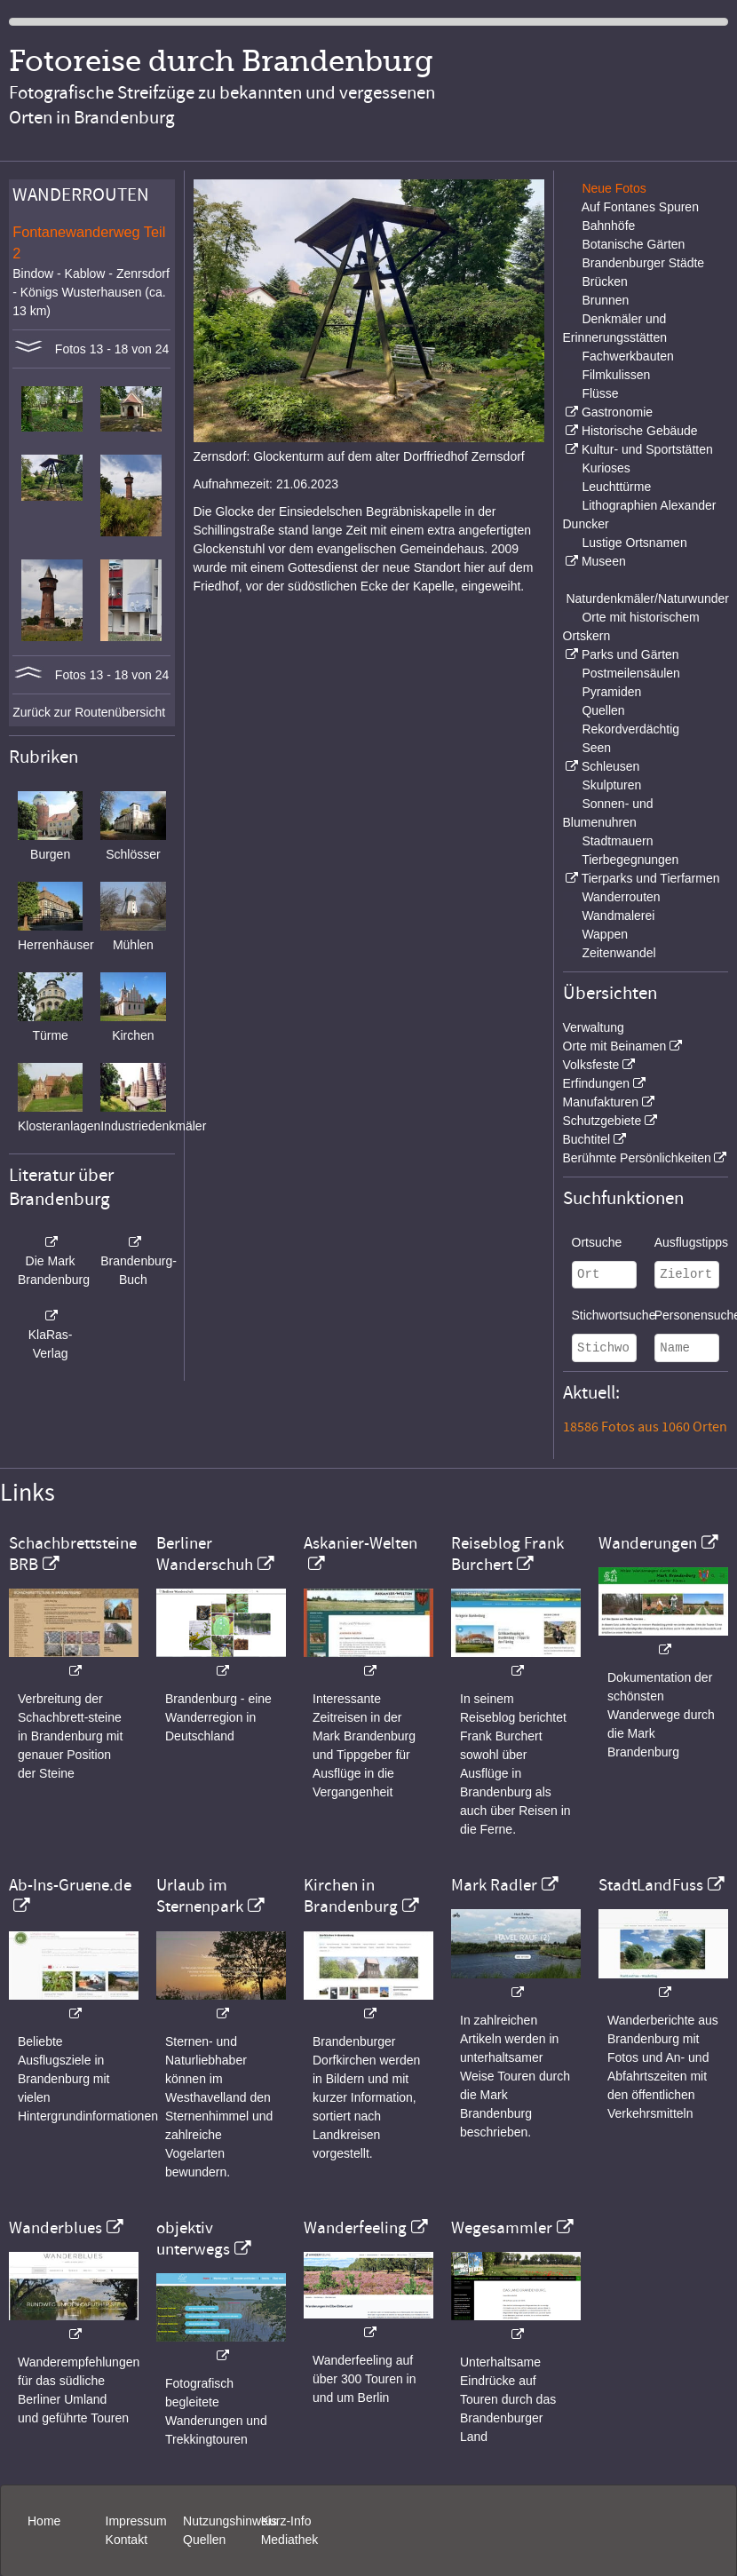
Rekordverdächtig (630, 729)
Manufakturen (601, 1102)
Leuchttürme (616, 487)
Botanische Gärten (633, 244)
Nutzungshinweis (230, 2521)
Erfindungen (596, 1083)
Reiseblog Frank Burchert (507, 1554)
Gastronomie (617, 412)
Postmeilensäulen (631, 673)
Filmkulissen (616, 375)
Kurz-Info (286, 2521)
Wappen (605, 934)
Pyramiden (611, 692)
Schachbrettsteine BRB (73, 1554)
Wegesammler (501, 2228)
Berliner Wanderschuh (204, 1554)
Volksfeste (591, 1065)
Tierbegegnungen (630, 859)
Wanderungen (647, 1543)
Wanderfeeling (355, 2228)
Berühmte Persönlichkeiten (637, 1158)
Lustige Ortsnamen (634, 542)
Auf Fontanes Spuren (640, 207)
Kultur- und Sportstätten (647, 449)
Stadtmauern (617, 841)
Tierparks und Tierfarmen (651, 878)
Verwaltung (593, 1027)
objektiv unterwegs (193, 2238)
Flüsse (600, 393)
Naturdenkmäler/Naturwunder (647, 598)
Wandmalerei (618, 915)
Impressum (136, 2521)
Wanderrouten (621, 897)
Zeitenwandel (618, 953)
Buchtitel (587, 1139)
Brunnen (605, 300)
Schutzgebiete (602, 1121)
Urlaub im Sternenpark (199, 1896)
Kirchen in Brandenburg (351, 1896)
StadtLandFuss (650, 1885)
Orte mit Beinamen (615, 1046)
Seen (596, 748)
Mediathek (290, 2539)
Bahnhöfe (608, 225)
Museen (604, 561)
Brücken (604, 281)
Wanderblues (55, 2228)
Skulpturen (611, 785)
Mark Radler (494, 1885)
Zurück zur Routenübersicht (88, 712)
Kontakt (126, 2539)
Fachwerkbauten (628, 356)
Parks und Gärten (630, 654)
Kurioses (606, 468)
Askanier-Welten (360, 1543)
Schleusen (610, 766)
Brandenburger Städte (643, 263)
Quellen (603, 710)
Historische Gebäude (640, 431)
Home (44, 2521)
